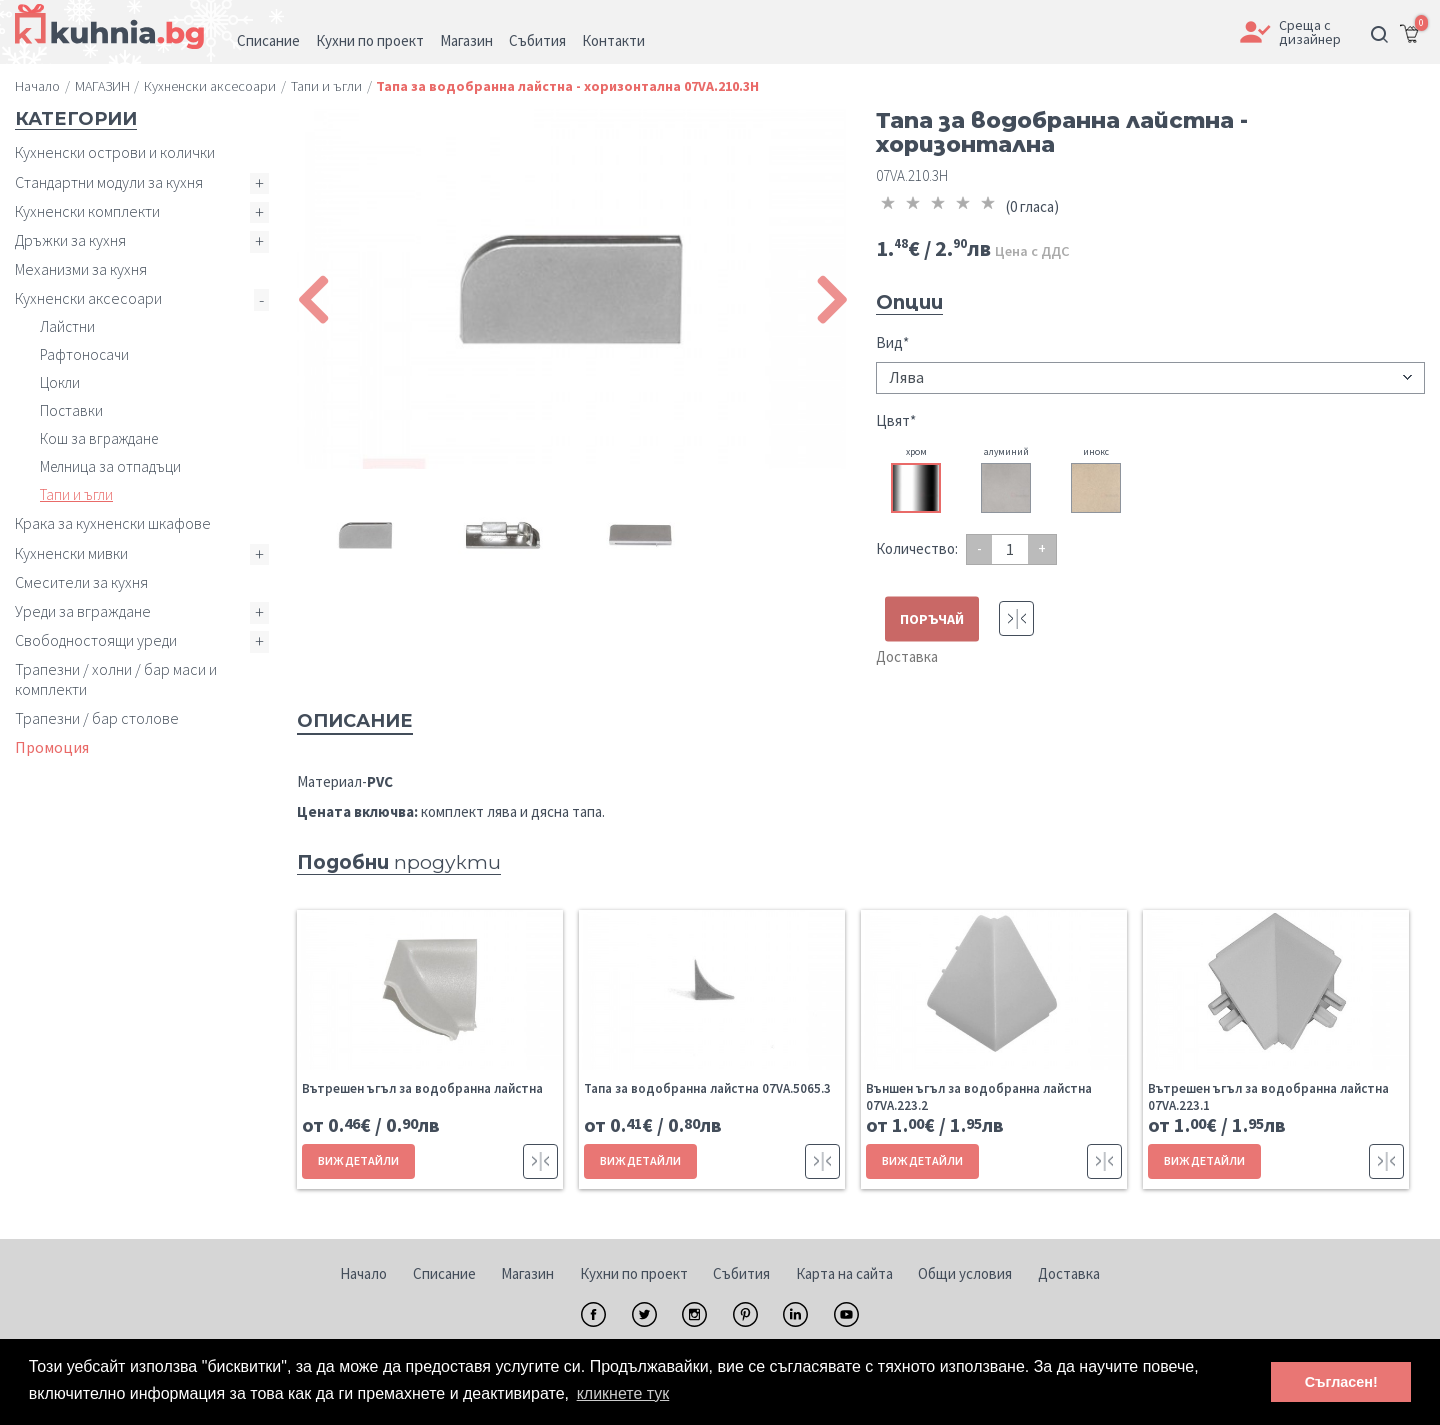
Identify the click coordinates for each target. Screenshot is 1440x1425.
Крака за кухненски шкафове (113, 523)
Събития (741, 1273)
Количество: (917, 548)
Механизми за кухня (81, 269)
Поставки (71, 410)
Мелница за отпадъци (110, 466)
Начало (363, 1273)
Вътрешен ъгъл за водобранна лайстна (422, 1088)
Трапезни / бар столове (97, 718)
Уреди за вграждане (83, 611)
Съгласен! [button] (1341, 1382)
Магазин (527, 1273)
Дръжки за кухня (70, 240)
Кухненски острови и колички (115, 152)
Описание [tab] (355, 721)
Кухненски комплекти (87, 211)
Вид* (892, 342)
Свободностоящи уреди (96, 640)
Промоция (52, 747)
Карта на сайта (844, 1273)
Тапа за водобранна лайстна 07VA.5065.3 (707, 1088)
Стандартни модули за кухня (109, 182)
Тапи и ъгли (76, 494)
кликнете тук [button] (623, 1393)
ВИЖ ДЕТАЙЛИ (358, 1160)
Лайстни (67, 326)
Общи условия (965, 1273)
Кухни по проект (634, 1273)
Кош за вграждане (99, 438)
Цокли (60, 382)
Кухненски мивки (71, 553)
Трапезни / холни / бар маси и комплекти (116, 678)
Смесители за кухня (81, 582)
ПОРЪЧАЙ (932, 619)
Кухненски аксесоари (88, 298)
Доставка (907, 656)
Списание (444, 1273)
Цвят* (896, 420)
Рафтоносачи (84, 354)
